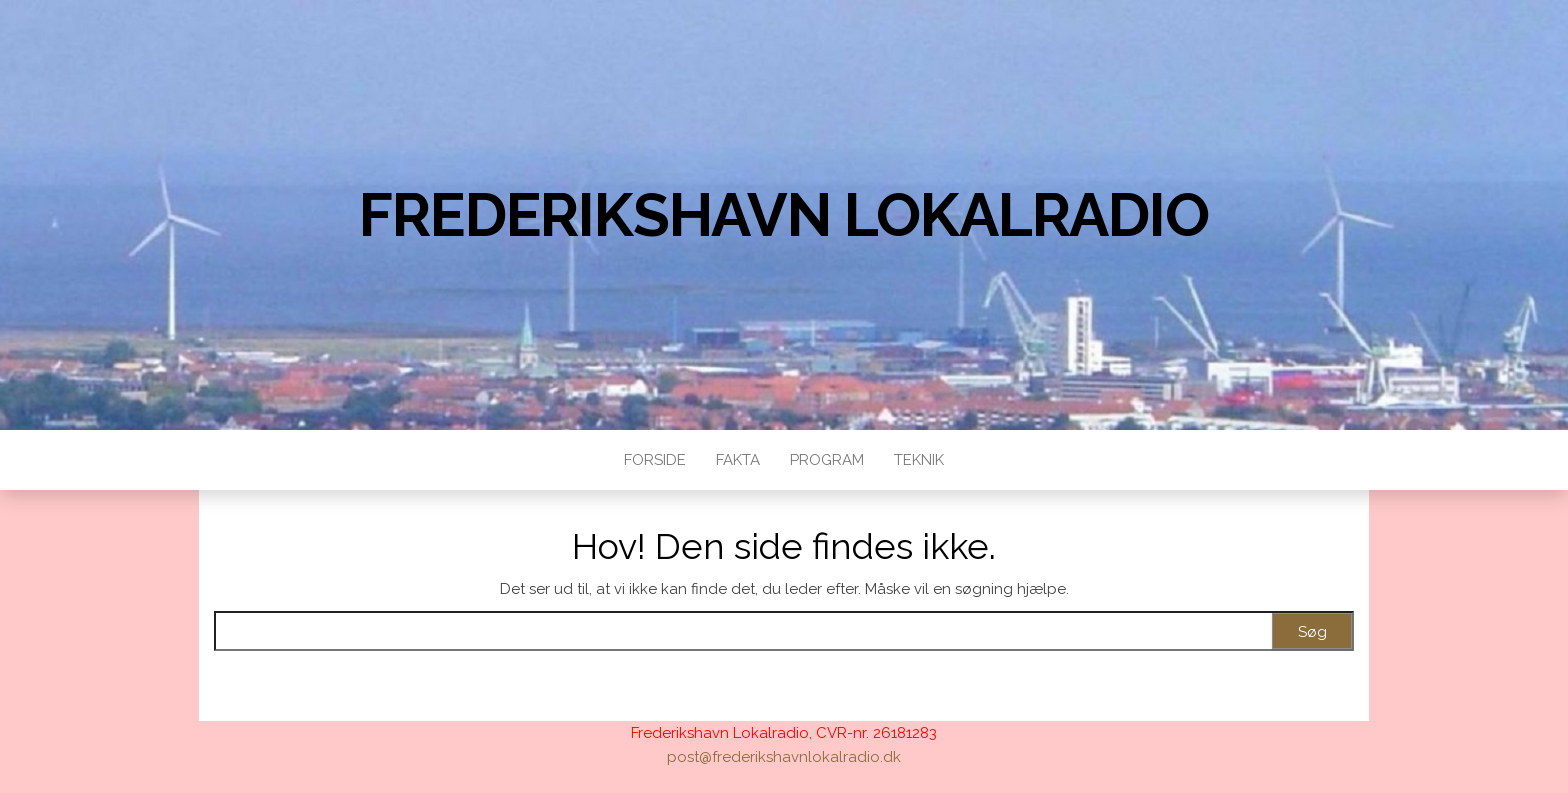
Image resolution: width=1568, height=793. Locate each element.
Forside (655, 460)
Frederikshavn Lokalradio (783, 215)
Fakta (738, 460)
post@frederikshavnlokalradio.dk (784, 757)
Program (827, 460)
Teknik (919, 460)
